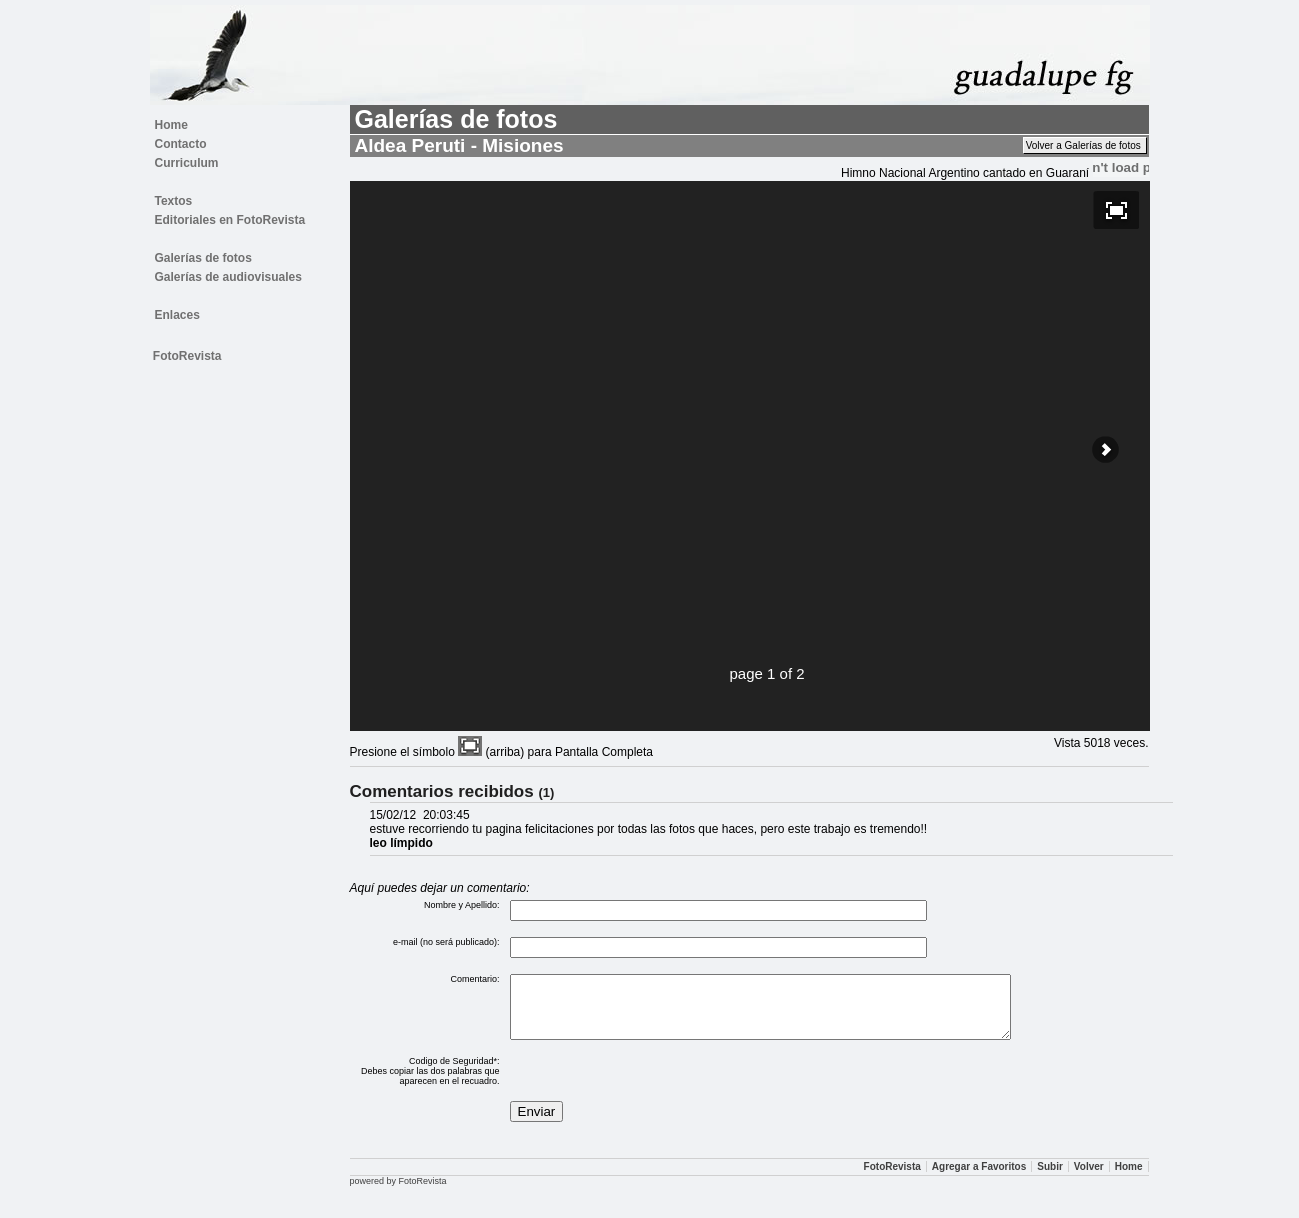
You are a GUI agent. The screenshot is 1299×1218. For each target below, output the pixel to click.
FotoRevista (187, 356)
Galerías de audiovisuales (228, 277)
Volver (1089, 1178)
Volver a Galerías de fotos (1085, 145)
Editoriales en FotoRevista (230, 220)
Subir (1050, 1178)
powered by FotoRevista (398, 1193)
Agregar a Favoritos (979, 1178)
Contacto (181, 144)
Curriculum (187, 163)
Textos (174, 201)
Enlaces (177, 315)
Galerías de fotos (203, 258)
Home (171, 125)
